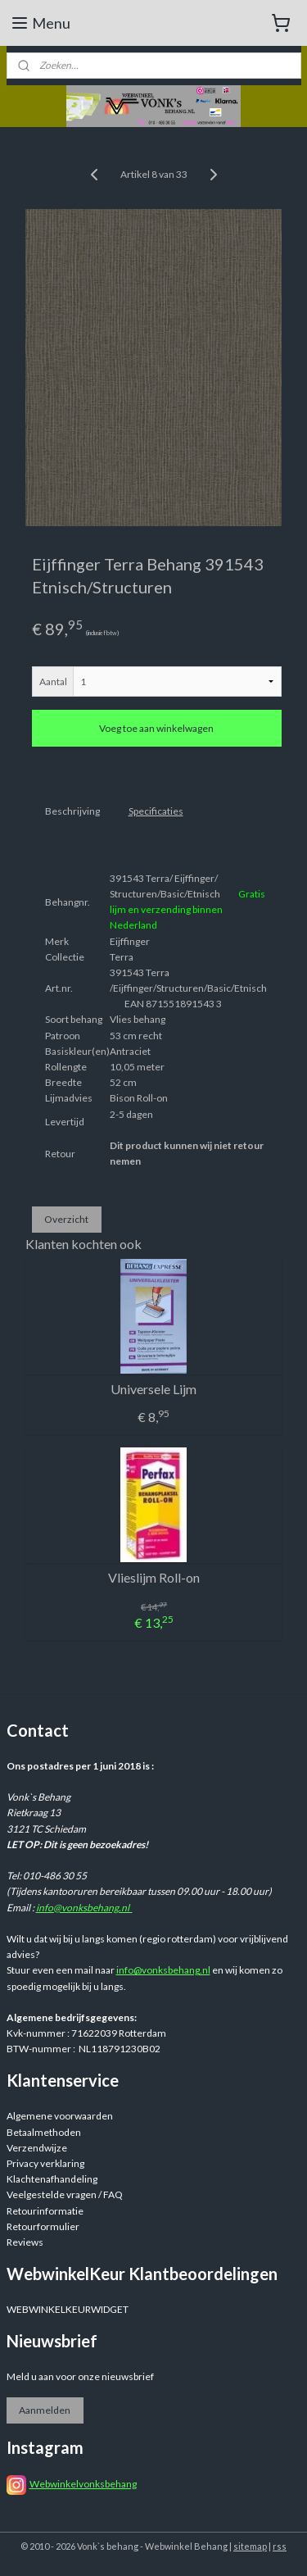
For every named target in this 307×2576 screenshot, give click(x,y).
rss (280, 2546)
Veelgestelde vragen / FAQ (65, 2194)
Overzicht (66, 1219)
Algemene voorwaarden (60, 2116)
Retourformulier (43, 2226)
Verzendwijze (37, 2148)
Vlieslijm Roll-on (154, 1576)
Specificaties (156, 811)
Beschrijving (72, 811)
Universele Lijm (153, 1388)
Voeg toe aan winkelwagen (156, 728)
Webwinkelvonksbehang (83, 2484)
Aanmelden (44, 2410)
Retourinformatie (45, 2211)
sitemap (250, 2546)
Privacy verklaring (45, 2163)
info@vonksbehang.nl (84, 1907)
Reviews (25, 2242)
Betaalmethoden (44, 2132)
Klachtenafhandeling (52, 2179)
